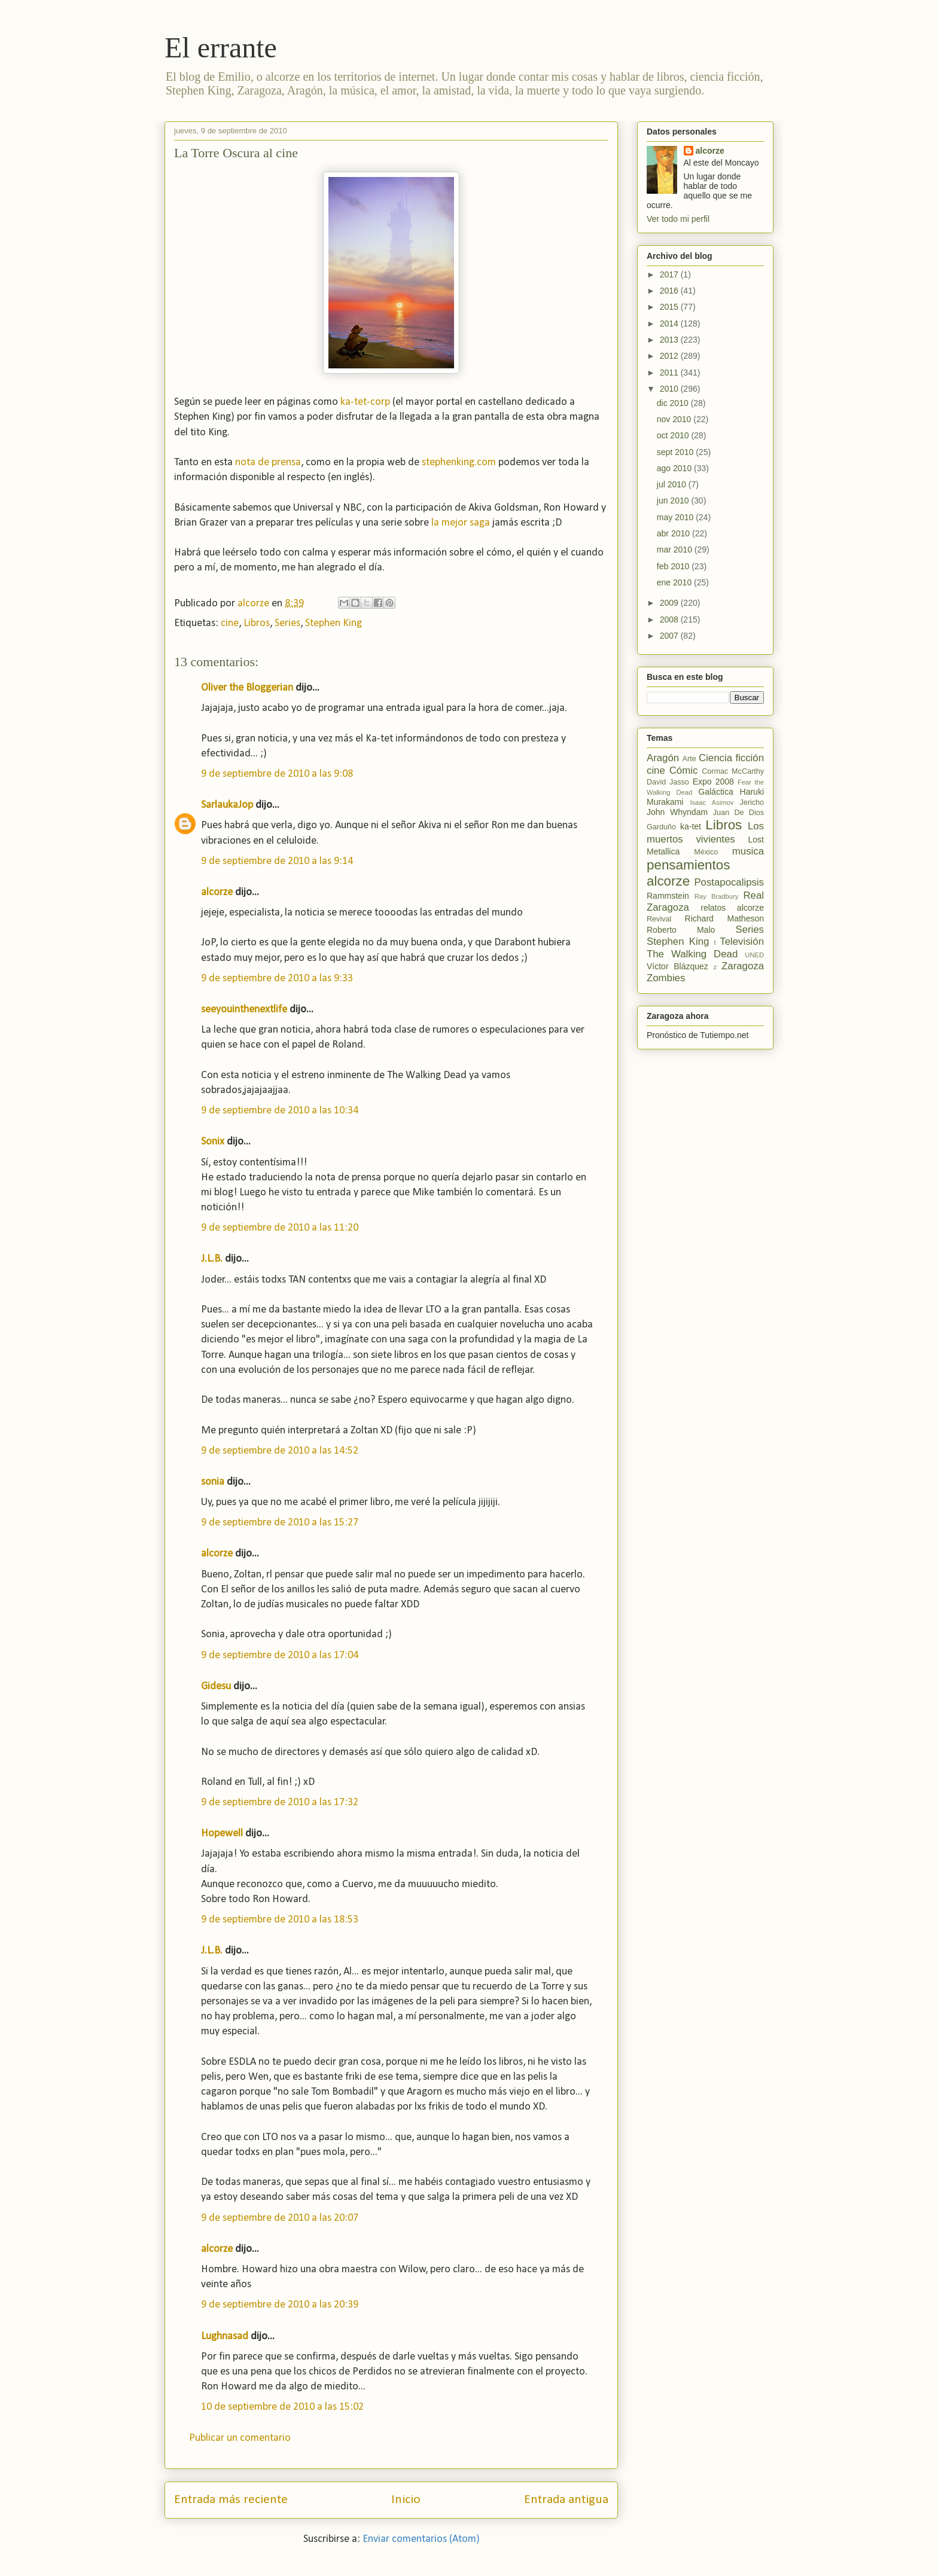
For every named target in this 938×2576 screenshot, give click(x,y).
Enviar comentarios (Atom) (421, 2539)
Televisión (742, 941)
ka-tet (690, 826)
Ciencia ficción (731, 758)
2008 (670, 619)
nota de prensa (268, 462)
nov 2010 (675, 419)
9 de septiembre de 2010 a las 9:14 (277, 861)
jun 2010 (674, 500)
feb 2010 (674, 566)
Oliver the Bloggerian (247, 688)
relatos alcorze (732, 907)
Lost (756, 839)
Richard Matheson (724, 918)
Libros (256, 623)
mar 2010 (676, 549)
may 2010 (676, 517)
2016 (670, 290)
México (706, 852)
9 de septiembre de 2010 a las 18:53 (279, 1919)
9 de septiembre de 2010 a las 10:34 (279, 1110)
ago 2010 (675, 468)
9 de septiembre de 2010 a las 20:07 (279, 2218)
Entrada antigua (566, 2499)
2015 (670, 307)
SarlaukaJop (227, 805)
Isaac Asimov (711, 802)
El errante (221, 47)
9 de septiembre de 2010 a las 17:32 (279, 1802)
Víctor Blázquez (677, 966)
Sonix (212, 1141)
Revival (659, 919)
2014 (670, 323)
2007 (670, 635)
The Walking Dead (692, 954)
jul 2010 (673, 484)
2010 (670, 388)
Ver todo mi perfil (678, 219)
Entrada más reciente (231, 2499)
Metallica (663, 851)
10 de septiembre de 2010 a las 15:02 (282, 2407)
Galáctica (715, 791)
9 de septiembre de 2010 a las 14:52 (279, 1451)
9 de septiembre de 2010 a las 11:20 (279, 1228)
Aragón (663, 758)
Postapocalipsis (729, 882)
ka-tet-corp (365, 402)
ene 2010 (675, 582)
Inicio (406, 2499)
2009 (670, 603)
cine (230, 623)
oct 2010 (674, 435)
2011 (670, 372)
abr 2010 (674, 533)
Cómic (683, 770)
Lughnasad (224, 2336)
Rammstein (668, 896)
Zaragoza (742, 966)
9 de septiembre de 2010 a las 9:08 (277, 774)
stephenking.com (459, 462)
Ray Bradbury (717, 896)
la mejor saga (460, 523)
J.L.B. (212, 1259)
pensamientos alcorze (688, 873)
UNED (754, 955)
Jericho (751, 802)
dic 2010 (674, 403)
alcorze (217, 892)
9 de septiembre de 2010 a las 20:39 (279, 2305)
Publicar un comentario (240, 2438)
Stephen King (333, 623)
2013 (670, 339)
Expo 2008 (713, 781)
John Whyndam (677, 812)
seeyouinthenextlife (244, 1009)
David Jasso (668, 782)
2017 (670, 274)
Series (287, 623)
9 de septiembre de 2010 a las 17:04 (279, 1655)
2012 (670, 356)
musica (748, 851)
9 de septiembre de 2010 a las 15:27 (279, 1522)
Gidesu (216, 1686)
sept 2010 (676, 452)
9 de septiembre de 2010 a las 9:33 (277, 978)
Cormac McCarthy (733, 771)
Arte (689, 759)
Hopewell (222, 1833)
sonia (212, 1482)
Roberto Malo (681, 930)
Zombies (666, 978)
